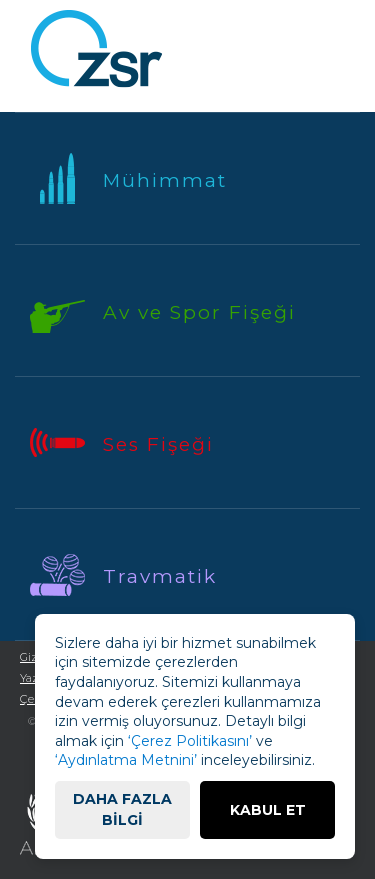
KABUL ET (268, 810)
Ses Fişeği (158, 444)
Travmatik (160, 576)
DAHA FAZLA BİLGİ (122, 809)
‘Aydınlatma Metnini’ (126, 760)
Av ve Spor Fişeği (199, 312)
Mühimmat (165, 180)
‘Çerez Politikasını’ (190, 741)
